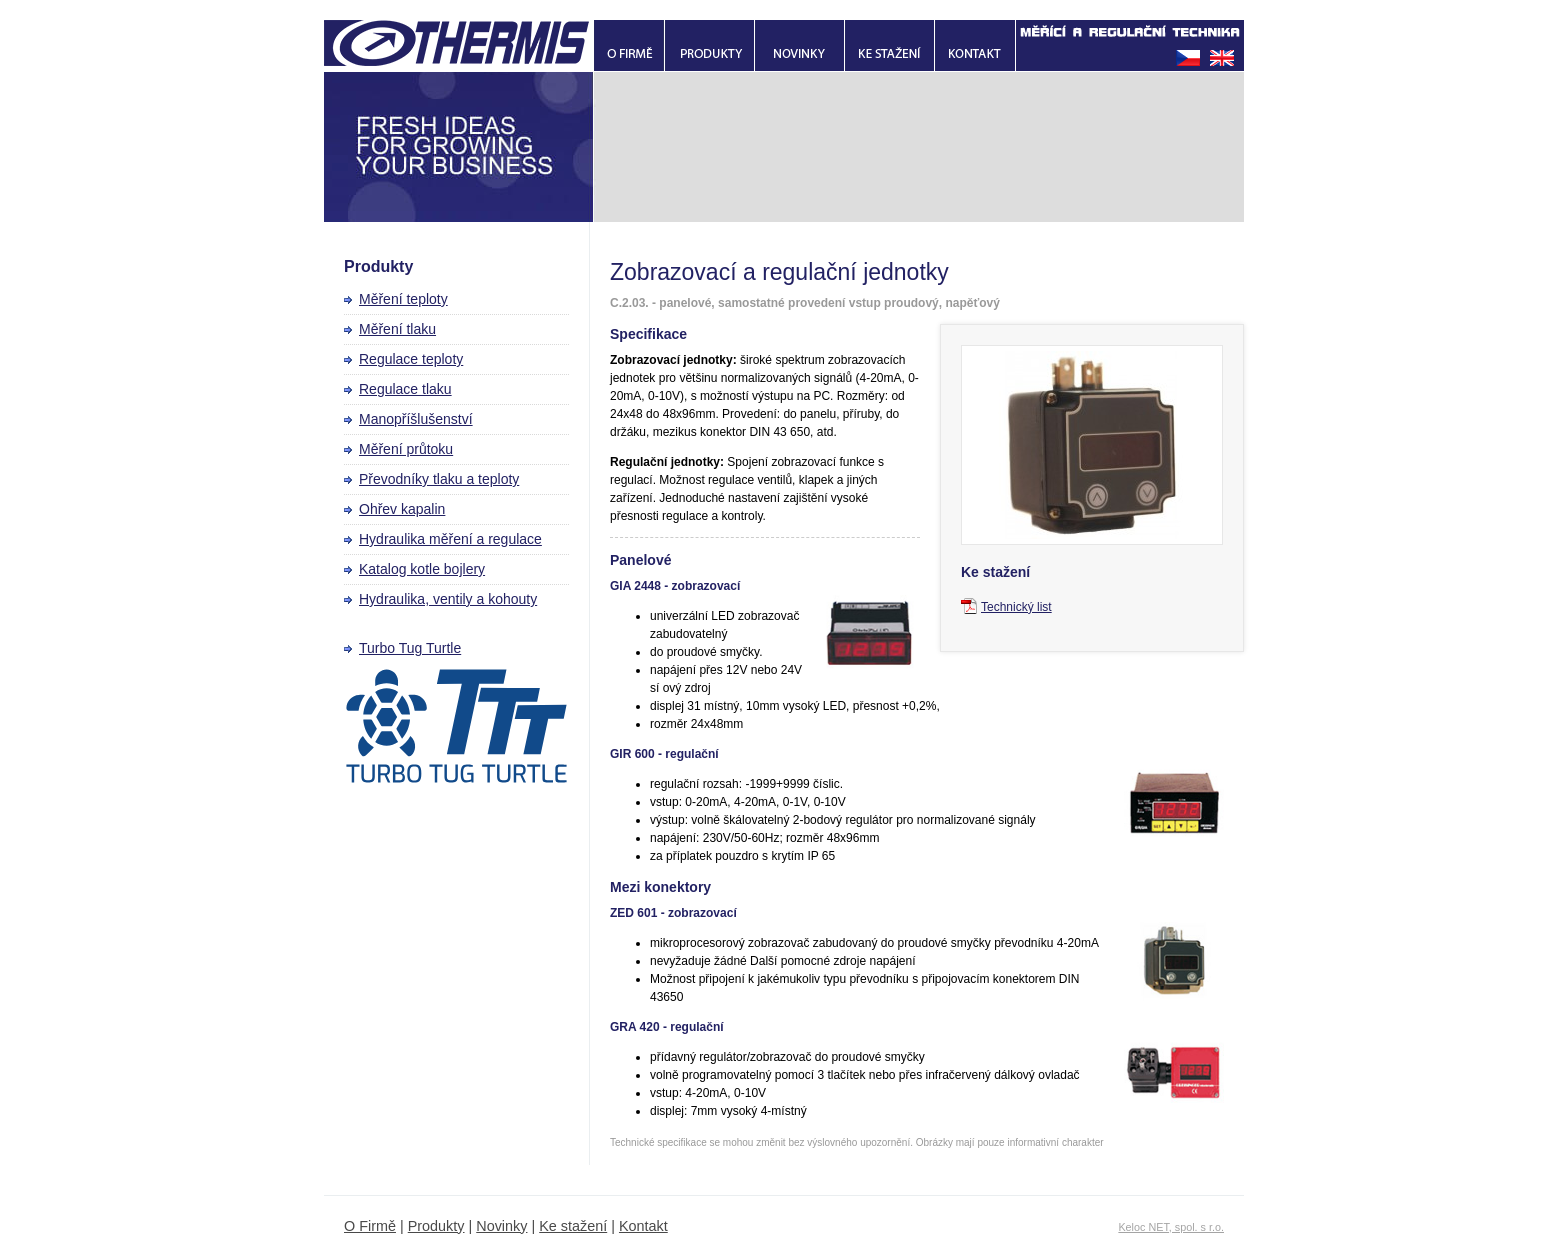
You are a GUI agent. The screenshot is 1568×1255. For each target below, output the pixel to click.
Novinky (501, 1226)
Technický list (1016, 607)
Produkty (436, 1226)
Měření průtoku (406, 449)
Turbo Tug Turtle (410, 648)
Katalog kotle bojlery (422, 569)
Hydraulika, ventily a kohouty (448, 599)
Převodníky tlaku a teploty (439, 479)
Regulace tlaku (405, 389)
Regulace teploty (411, 359)
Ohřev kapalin (402, 509)
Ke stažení (573, 1226)
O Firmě (370, 1226)
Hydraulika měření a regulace (450, 539)
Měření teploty (403, 299)
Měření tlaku (397, 329)
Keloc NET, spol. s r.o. (1171, 1227)
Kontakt (643, 1226)
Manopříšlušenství (416, 419)
